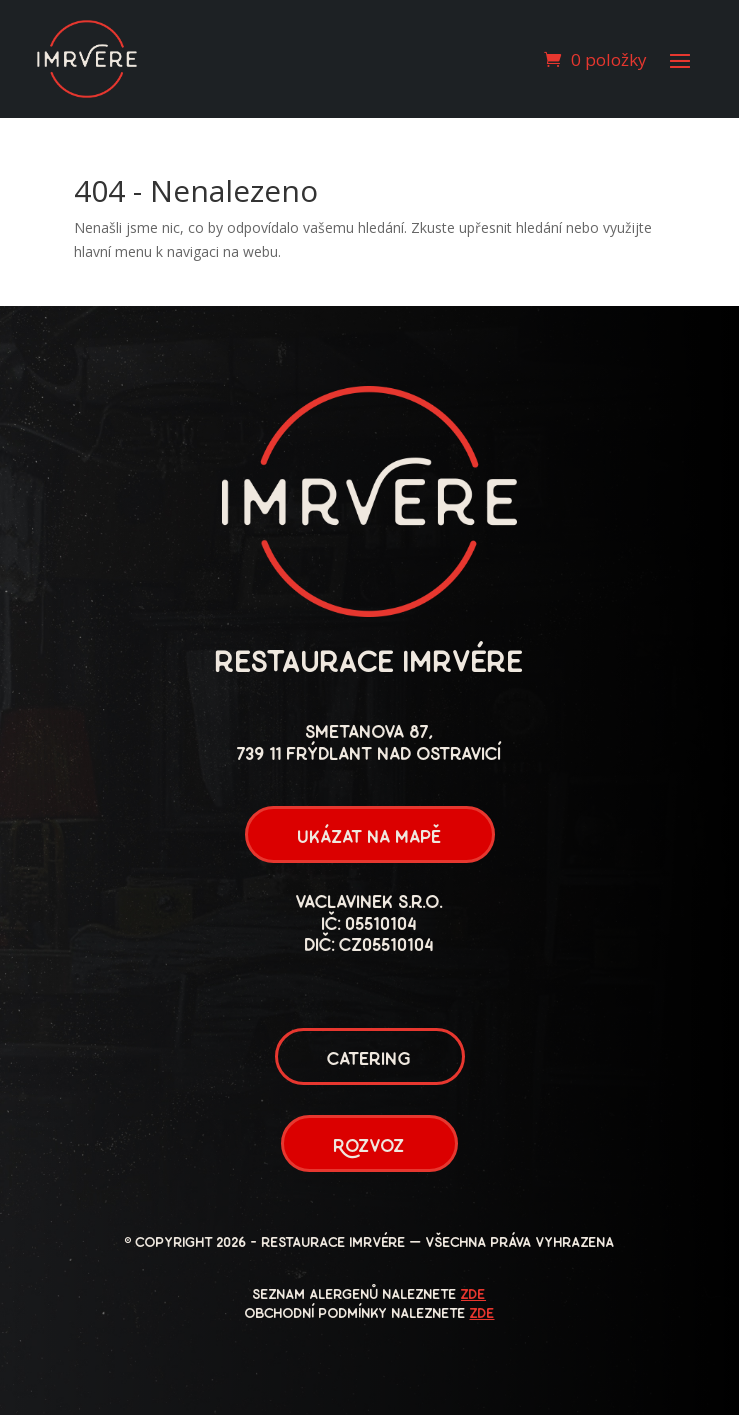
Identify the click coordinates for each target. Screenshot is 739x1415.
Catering (370, 1060)
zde (473, 1295)
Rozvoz (369, 1147)
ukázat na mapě (370, 838)
